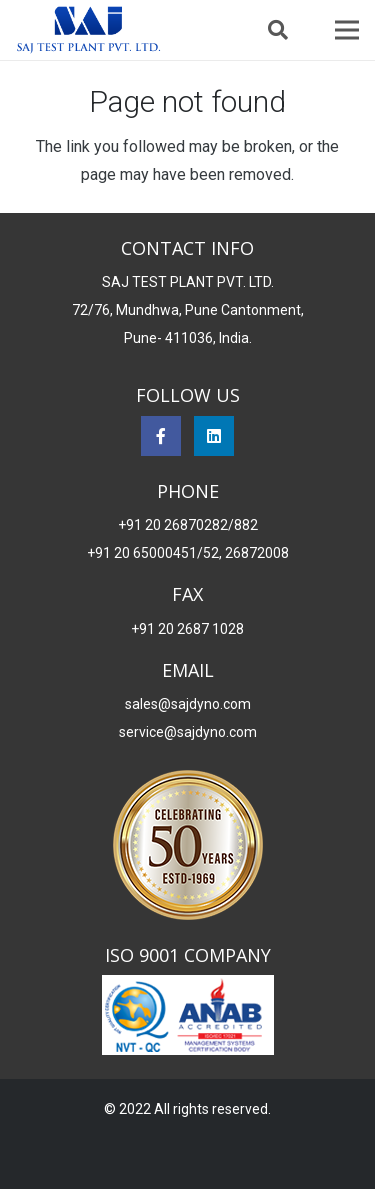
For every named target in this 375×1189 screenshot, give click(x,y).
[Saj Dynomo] (88, 30)
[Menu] (347, 30)
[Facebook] (161, 436)
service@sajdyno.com (188, 732)
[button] (278, 30)
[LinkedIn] (214, 436)
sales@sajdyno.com (188, 704)
